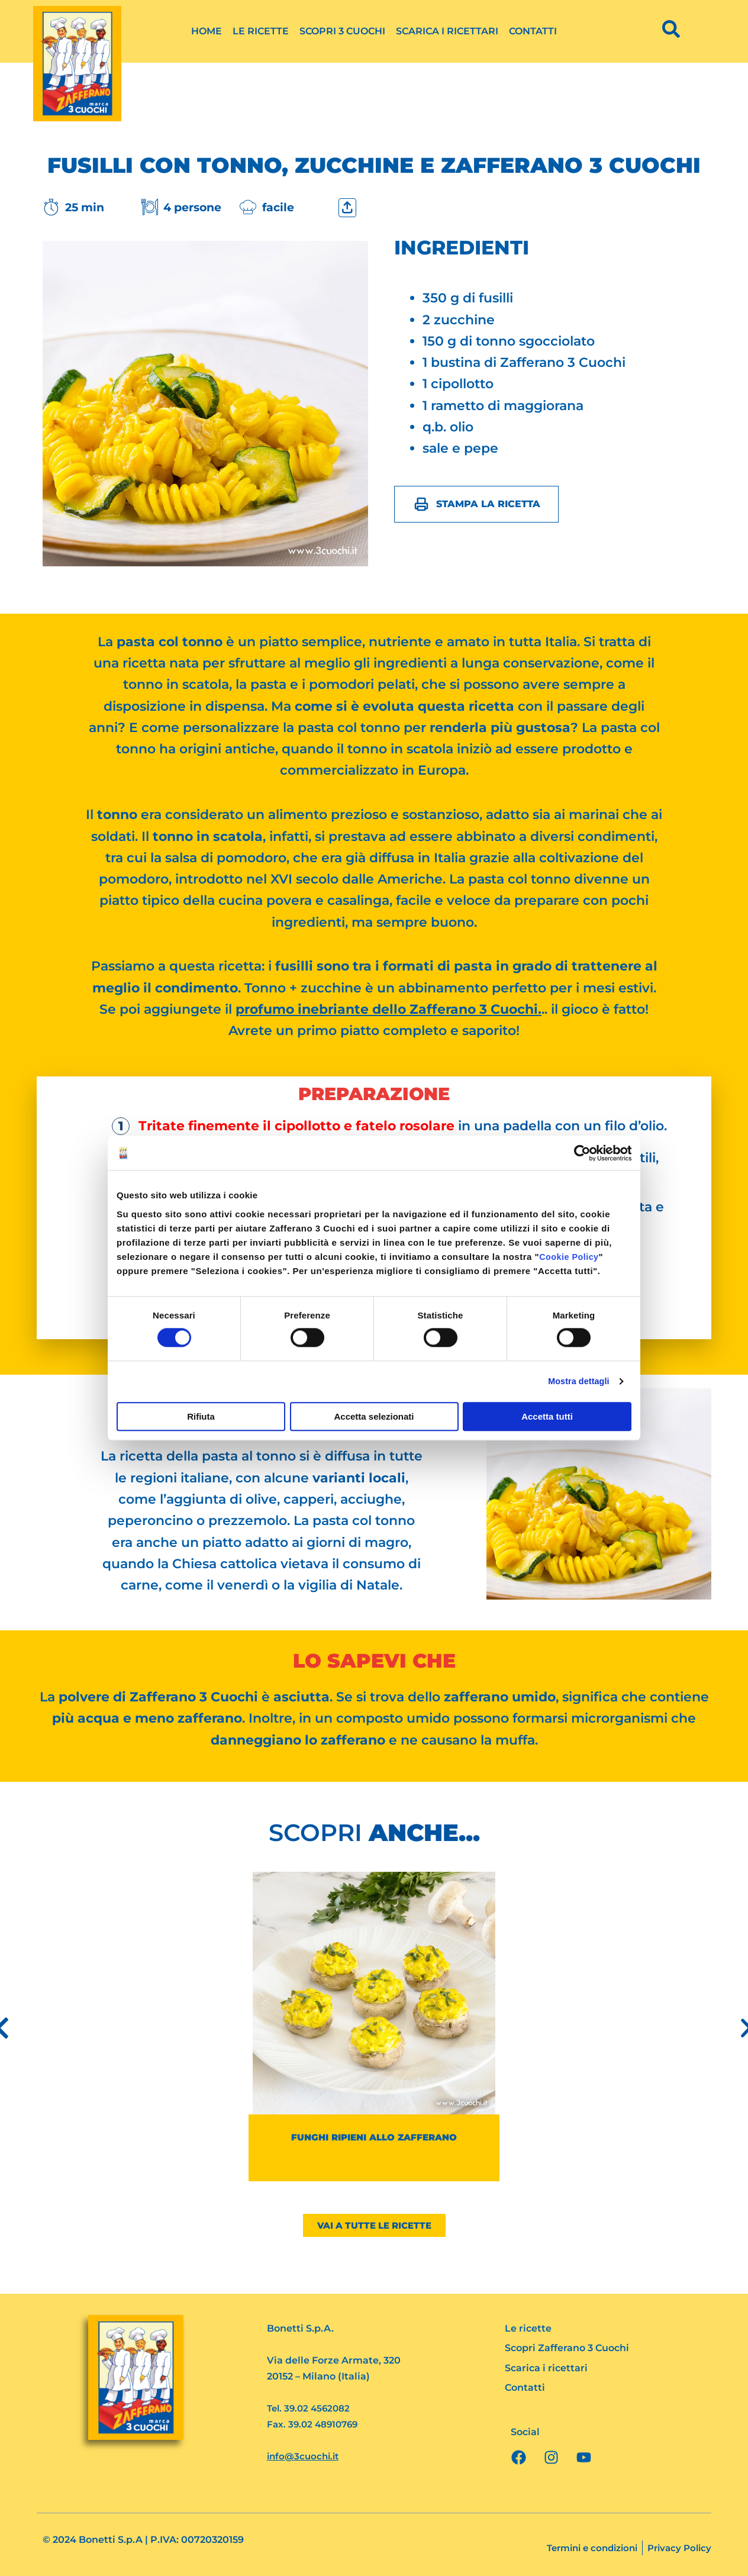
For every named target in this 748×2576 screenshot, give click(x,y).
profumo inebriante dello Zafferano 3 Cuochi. (388, 1009)
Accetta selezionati (374, 1417)
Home (206, 31)
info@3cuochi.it (305, 2457)
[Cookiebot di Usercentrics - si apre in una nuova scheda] (579, 1153)
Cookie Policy (570, 1257)
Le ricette (261, 31)
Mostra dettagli (576, 1381)
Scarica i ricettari (447, 31)
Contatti (533, 31)
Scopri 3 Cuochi (342, 31)
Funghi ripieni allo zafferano (374, 2136)
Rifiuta (201, 1417)
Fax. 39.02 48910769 (315, 2424)
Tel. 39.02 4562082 (310, 2409)
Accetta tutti (547, 1417)
